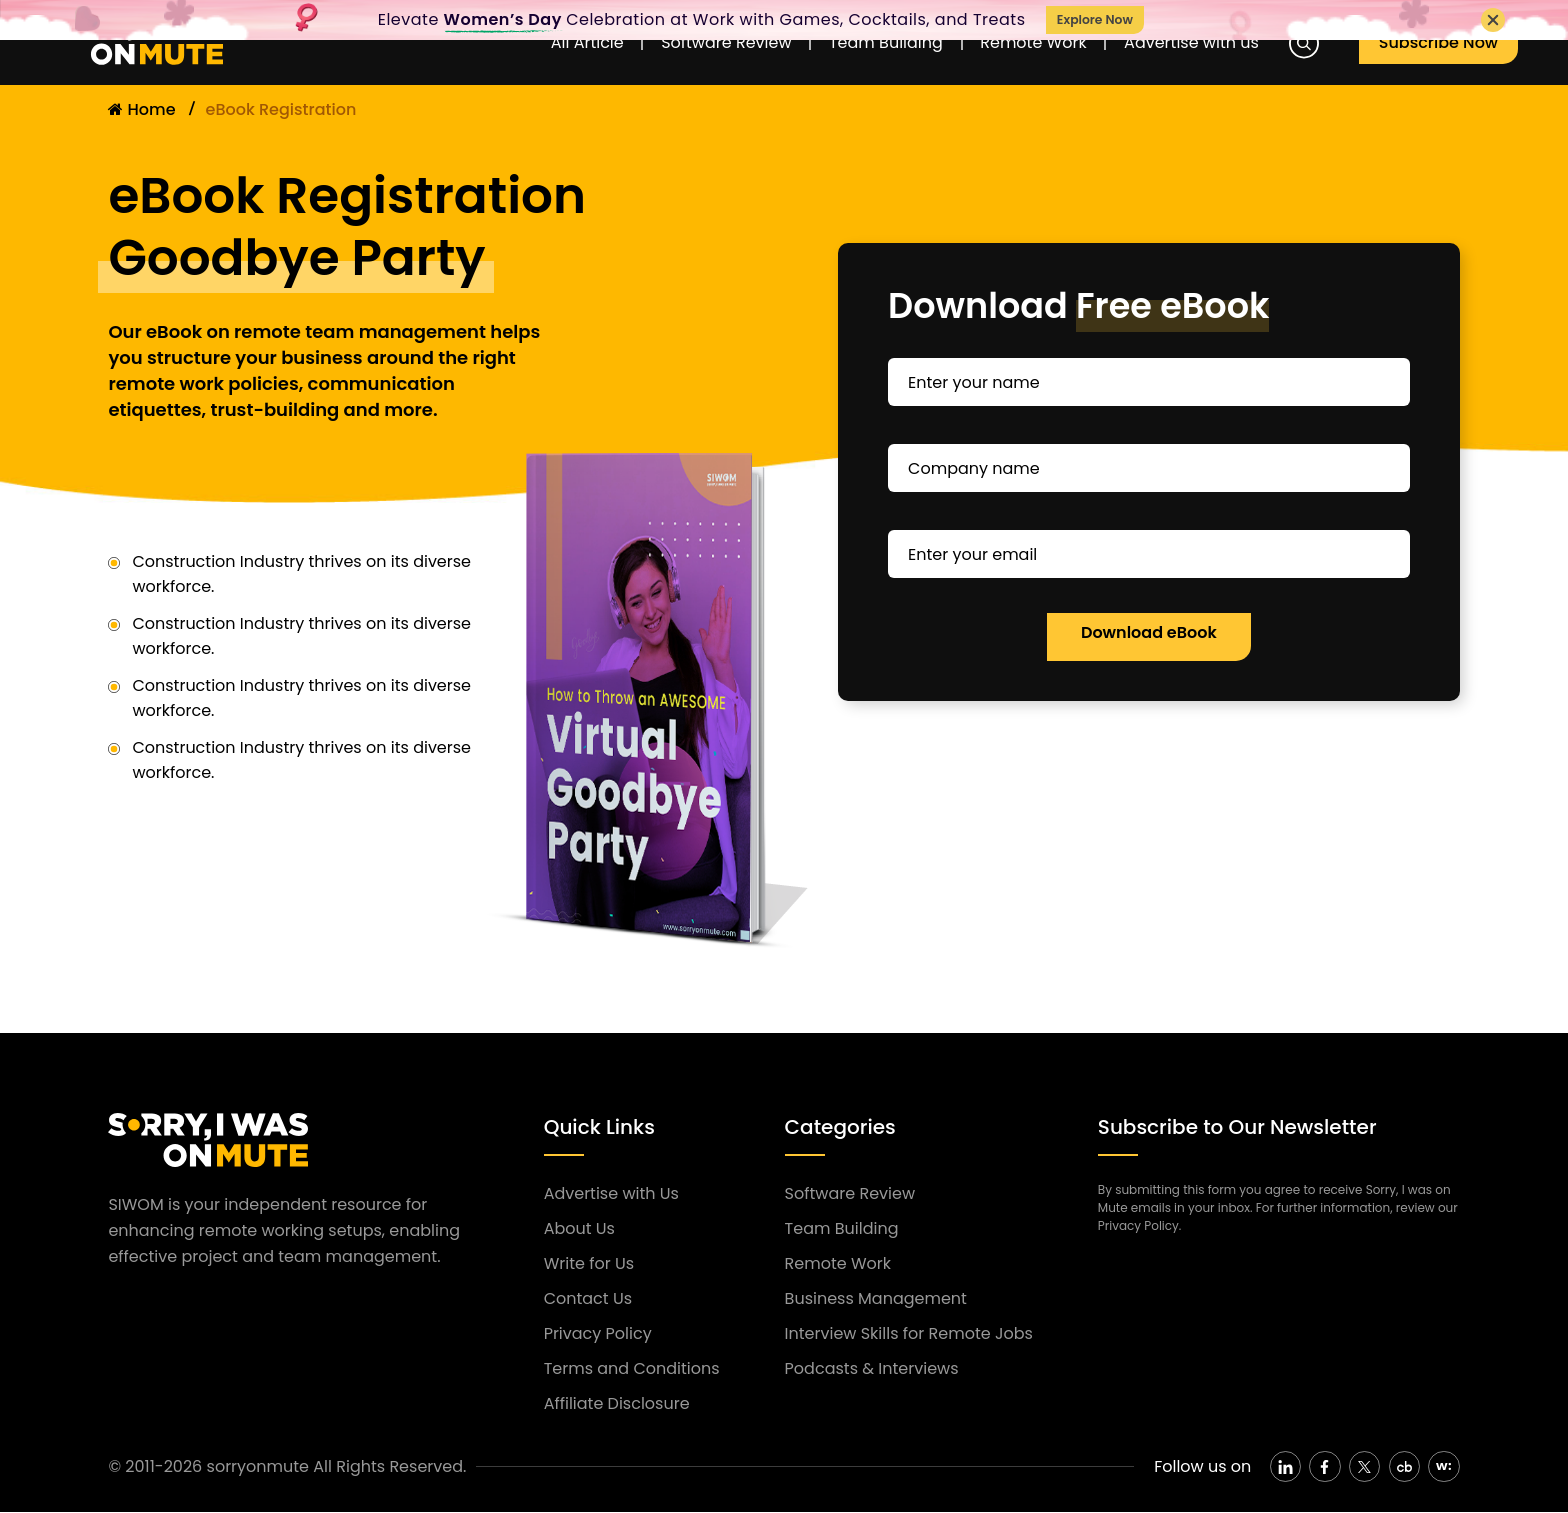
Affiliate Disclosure (617, 1403)
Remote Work (1035, 45)
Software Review (690, 45)
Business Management (876, 1298)
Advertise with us (1211, 45)
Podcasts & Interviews (872, 1368)
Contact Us (588, 1298)
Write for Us (589, 1263)
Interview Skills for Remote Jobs (909, 1333)
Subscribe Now (1448, 45)
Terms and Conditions (632, 1368)
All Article (532, 45)
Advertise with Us (611, 1193)
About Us (579, 1228)
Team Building (869, 45)
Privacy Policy (598, 1333)
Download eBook (1149, 632)
